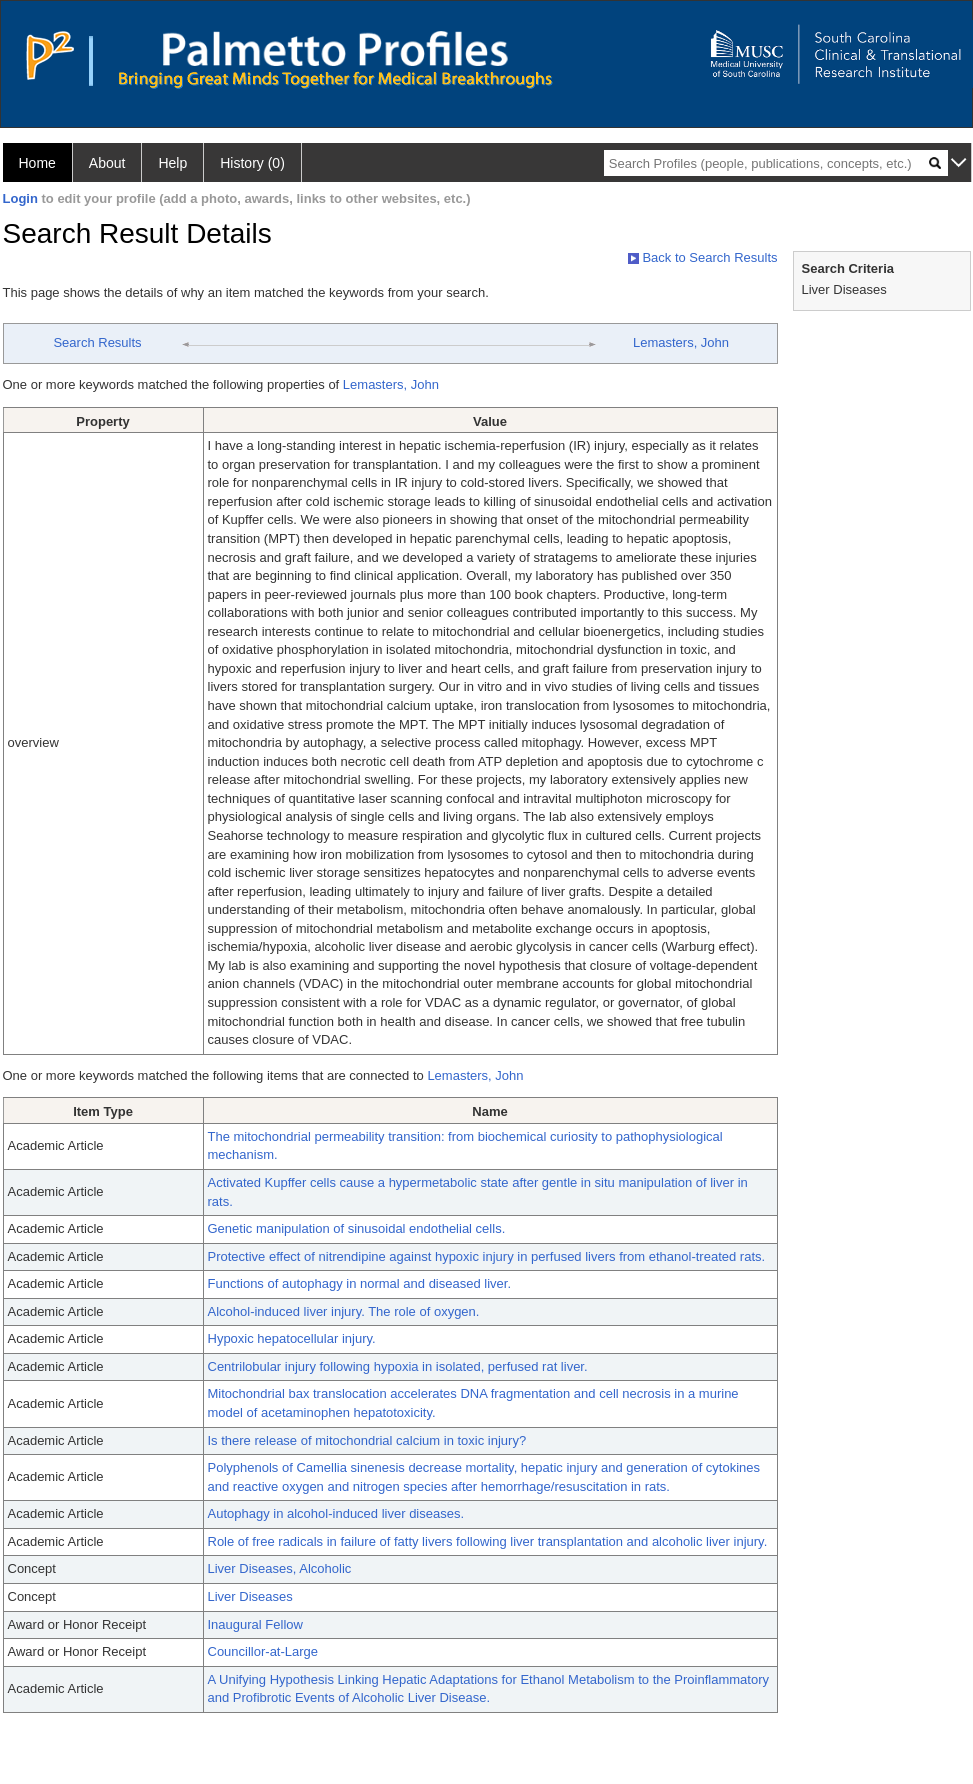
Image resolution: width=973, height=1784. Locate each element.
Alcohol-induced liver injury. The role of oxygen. (344, 1311)
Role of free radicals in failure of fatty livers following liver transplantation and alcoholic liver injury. (488, 1541)
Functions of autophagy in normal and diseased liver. (360, 1283)
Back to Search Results (703, 257)
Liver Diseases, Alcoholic (280, 1568)
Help (172, 163)
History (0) (252, 163)
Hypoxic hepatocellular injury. (292, 1338)
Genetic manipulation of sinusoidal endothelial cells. (357, 1228)
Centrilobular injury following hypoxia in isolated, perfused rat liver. (398, 1366)
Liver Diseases (250, 1596)
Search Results (97, 342)
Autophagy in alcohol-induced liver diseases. (336, 1513)
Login (20, 198)
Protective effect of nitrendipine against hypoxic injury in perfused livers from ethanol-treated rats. (487, 1256)
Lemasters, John (681, 342)
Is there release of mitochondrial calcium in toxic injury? (367, 1440)
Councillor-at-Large (263, 1651)
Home (37, 163)
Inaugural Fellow (255, 1624)
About (107, 163)
